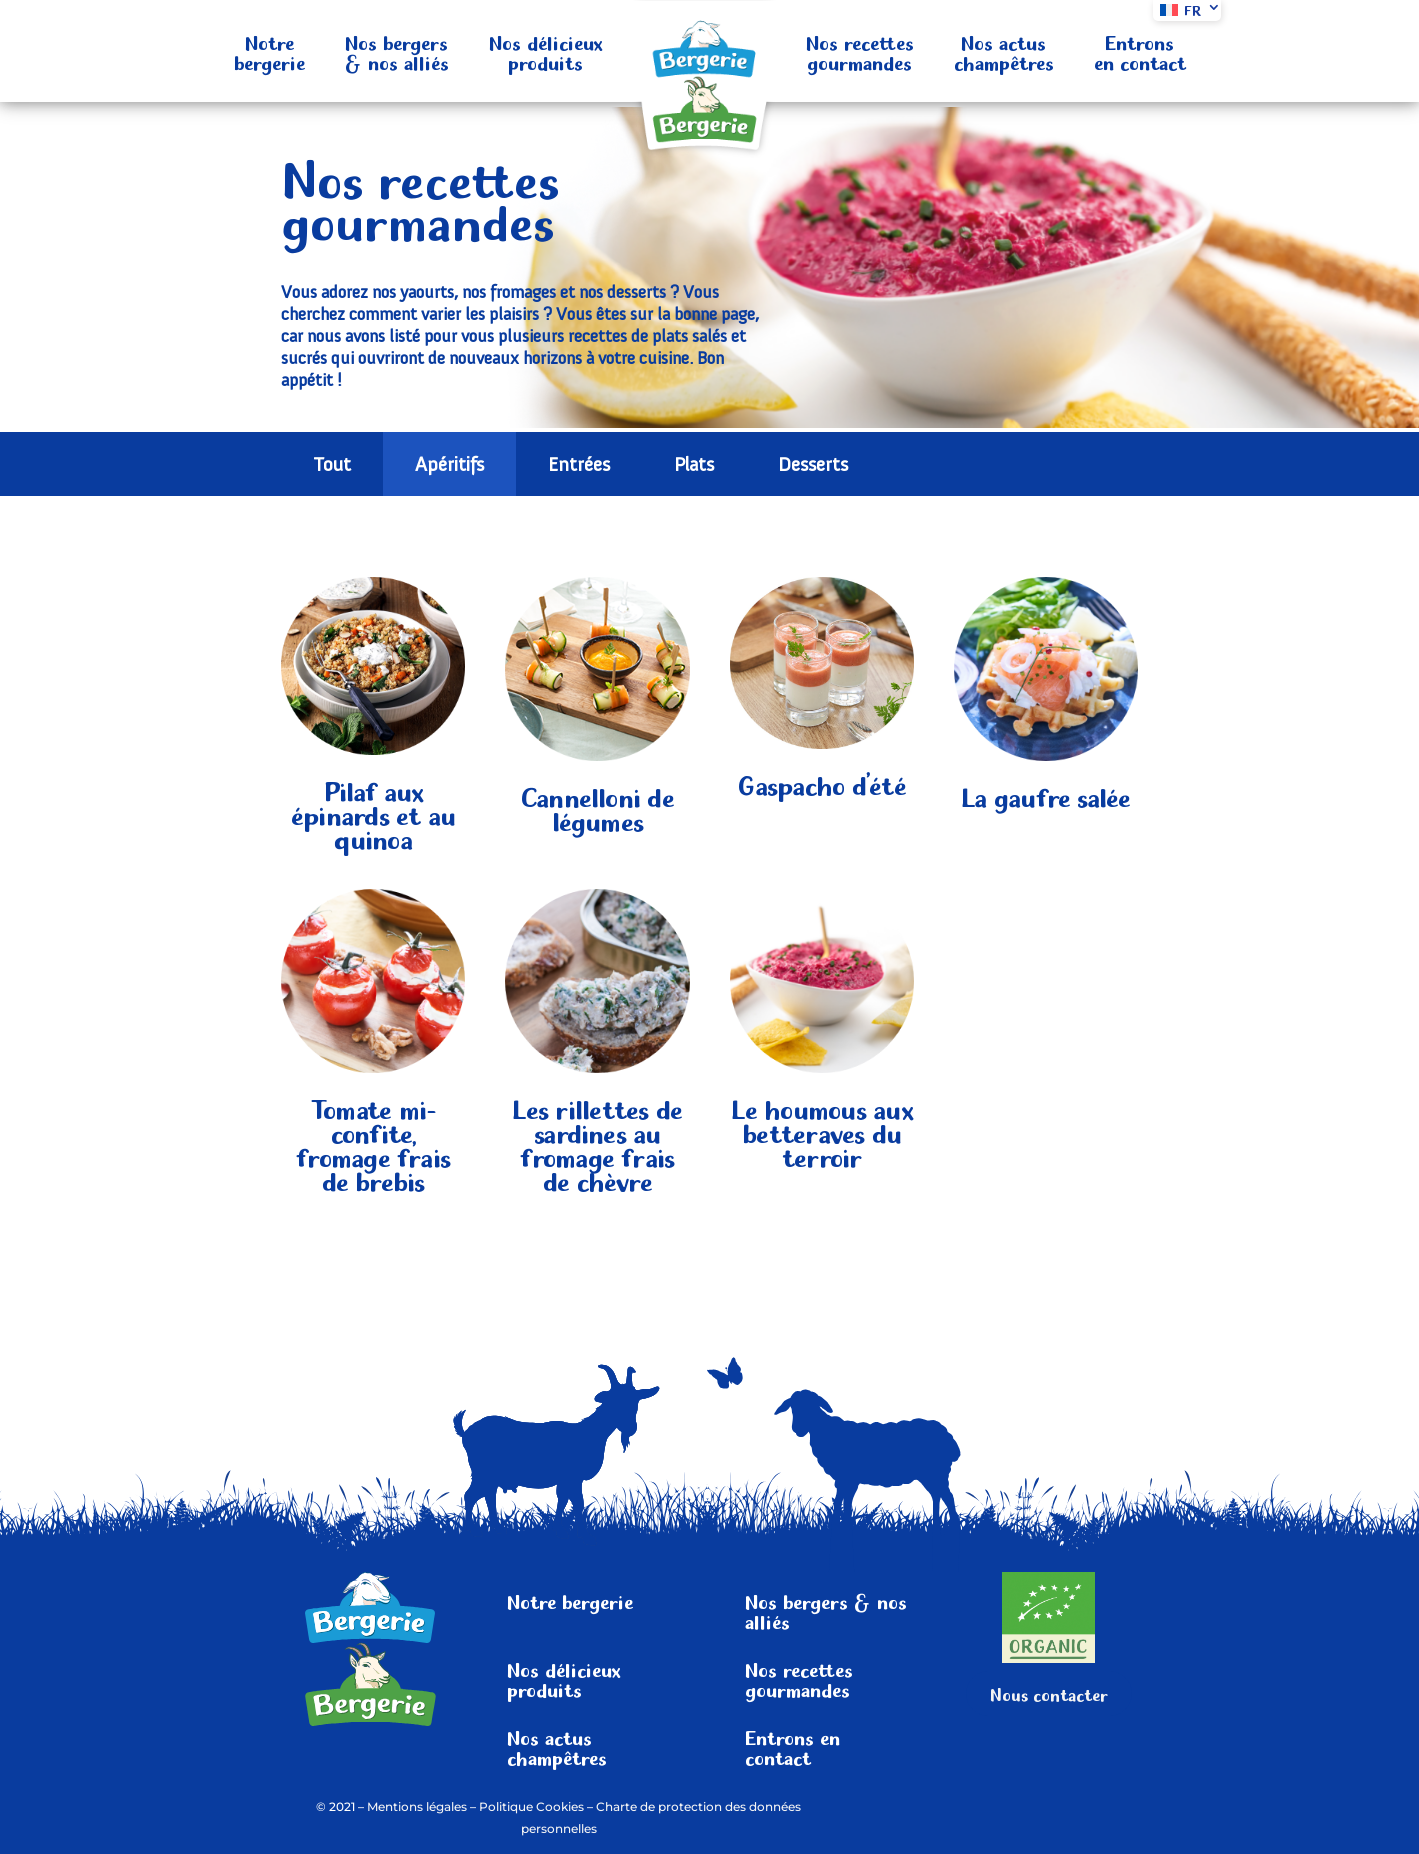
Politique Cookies (531, 1806)
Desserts (813, 464)
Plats (694, 464)
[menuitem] (1186, 10)
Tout (332, 464)
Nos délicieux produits (546, 51)
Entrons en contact (1140, 51)
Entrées (579, 464)
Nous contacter (1049, 1693)
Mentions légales (417, 1806)
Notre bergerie (269, 51)
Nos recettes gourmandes (860, 51)
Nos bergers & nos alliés (397, 51)
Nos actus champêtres (1004, 51)
